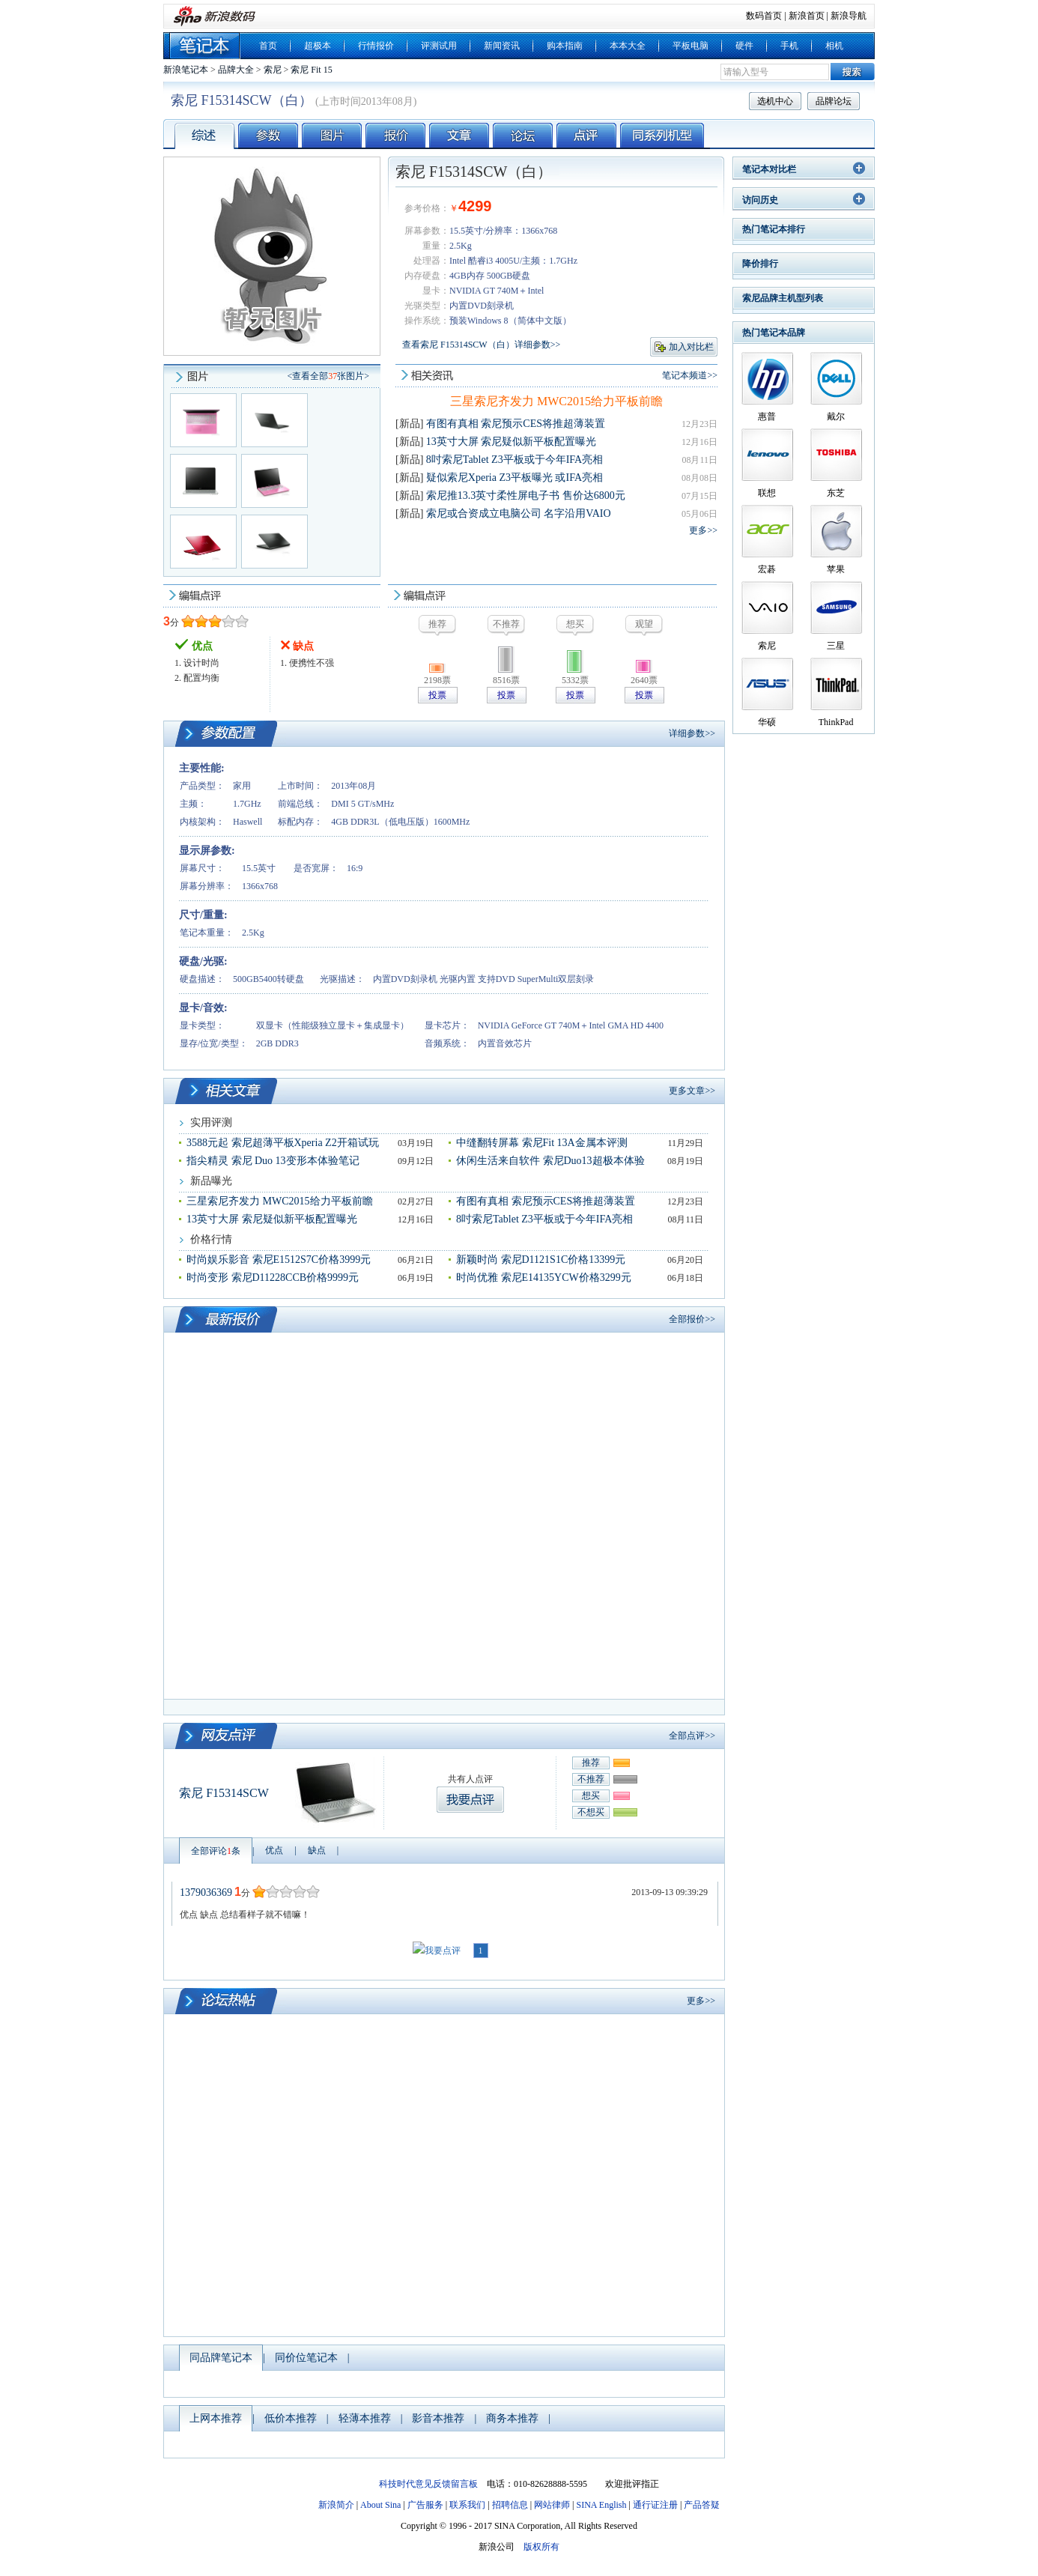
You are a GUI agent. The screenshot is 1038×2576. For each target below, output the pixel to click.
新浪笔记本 (185, 69)
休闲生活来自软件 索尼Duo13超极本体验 (550, 1160)
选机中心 (775, 101)
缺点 (317, 1850)
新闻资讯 (502, 45)
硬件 (744, 45)
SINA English (601, 2505)
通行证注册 (655, 2505)
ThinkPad (836, 722)
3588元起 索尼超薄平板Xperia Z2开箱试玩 (282, 1142)
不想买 (590, 1812)
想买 (591, 1795)
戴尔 (836, 416)
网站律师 (552, 2505)
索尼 (273, 69)
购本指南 (565, 45)
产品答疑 (702, 2505)
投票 (437, 695)
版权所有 (541, 2547)
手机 (789, 45)
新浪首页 (807, 15)
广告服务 (425, 2505)
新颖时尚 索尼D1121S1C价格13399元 (540, 1259)
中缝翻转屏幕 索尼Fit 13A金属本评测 (542, 1142)
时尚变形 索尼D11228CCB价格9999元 (272, 1277)
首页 (268, 45)
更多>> (703, 530)
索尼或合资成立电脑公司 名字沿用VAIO (518, 513)
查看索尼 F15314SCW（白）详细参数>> (481, 344)
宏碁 (767, 569)
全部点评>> (692, 1735)
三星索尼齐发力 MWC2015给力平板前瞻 (556, 401)
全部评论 (215, 1851)
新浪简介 (336, 2505)
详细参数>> (692, 733)
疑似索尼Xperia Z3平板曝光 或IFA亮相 (514, 477)
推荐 (591, 1762)
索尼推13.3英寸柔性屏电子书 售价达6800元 (525, 495)
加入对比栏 (691, 347)
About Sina (380, 2505)
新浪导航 (848, 15)
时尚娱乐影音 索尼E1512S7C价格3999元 (278, 1259)
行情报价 (376, 45)
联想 (767, 493)
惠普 (767, 416)
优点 (274, 1850)
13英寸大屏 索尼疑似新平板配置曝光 (511, 441)
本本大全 (628, 45)
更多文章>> (692, 1090)
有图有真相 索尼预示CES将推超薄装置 (515, 423)
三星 (836, 645)
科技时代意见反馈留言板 (428, 2484)
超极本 (317, 45)
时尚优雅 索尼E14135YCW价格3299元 (543, 1277)
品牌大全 (236, 69)
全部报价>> (692, 1319)
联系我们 (467, 2505)
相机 (834, 45)
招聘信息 (510, 2505)
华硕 (767, 722)
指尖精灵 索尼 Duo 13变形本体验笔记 (272, 1160)
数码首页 (764, 15)
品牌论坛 (834, 101)
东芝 (836, 493)
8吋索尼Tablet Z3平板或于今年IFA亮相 (514, 459)
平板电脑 (690, 45)
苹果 (836, 569)
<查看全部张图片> (328, 376)
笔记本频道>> (689, 375)
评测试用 (439, 45)
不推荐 (590, 1779)
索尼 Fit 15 (311, 69)
